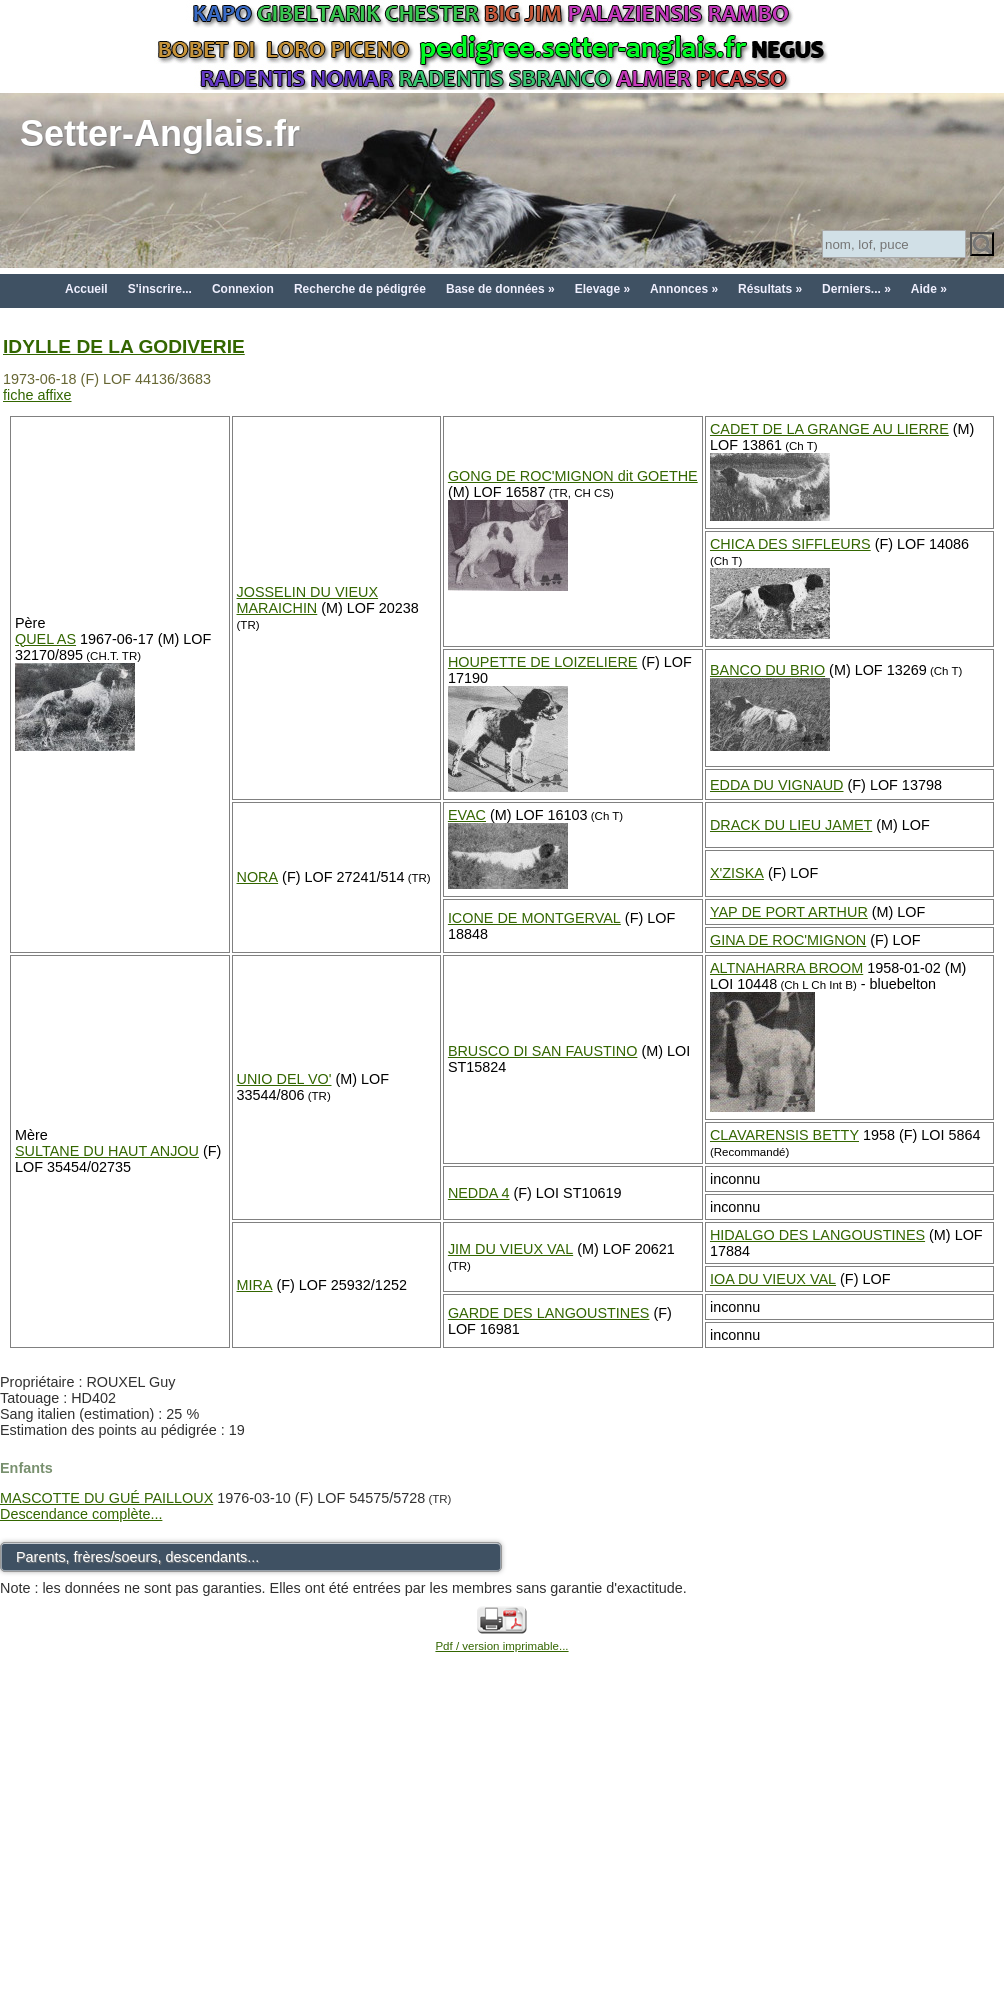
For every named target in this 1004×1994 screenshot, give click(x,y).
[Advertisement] (502, 1851)
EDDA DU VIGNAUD (777, 785)
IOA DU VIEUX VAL (773, 1279)
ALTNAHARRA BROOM (786, 968)
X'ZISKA (737, 873)
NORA (258, 877)
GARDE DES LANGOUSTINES (549, 1313)
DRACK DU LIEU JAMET (791, 825)
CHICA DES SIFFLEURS (790, 544)
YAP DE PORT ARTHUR (789, 912)
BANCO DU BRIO (767, 670)
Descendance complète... (81, 1514)
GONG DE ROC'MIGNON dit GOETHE (573, 476)
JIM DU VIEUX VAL (510, 1249)
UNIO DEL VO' (284, 1079)
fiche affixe (37, 395)
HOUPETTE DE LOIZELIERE (543, 662)
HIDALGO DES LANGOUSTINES (817, 1235)
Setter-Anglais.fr (160, 133)
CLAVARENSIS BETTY (784, 1135)
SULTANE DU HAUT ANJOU (107, 1151)
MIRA (255, 1285)
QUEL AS (45, 639)
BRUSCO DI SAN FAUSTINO (543, 1051)
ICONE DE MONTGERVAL (534, 918)
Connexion (243, 289)
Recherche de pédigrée (360, 289)
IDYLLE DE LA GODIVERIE (124, 346)
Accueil (86, 289)
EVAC (467, 815)
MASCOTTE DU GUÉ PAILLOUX (106, 1498)
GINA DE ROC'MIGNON (788, 940)
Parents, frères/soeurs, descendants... (137, 1557)
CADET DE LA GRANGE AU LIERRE (829, 429)
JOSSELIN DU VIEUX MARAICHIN (308, 600)
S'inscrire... (160, 289)
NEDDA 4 (479, 1193)
